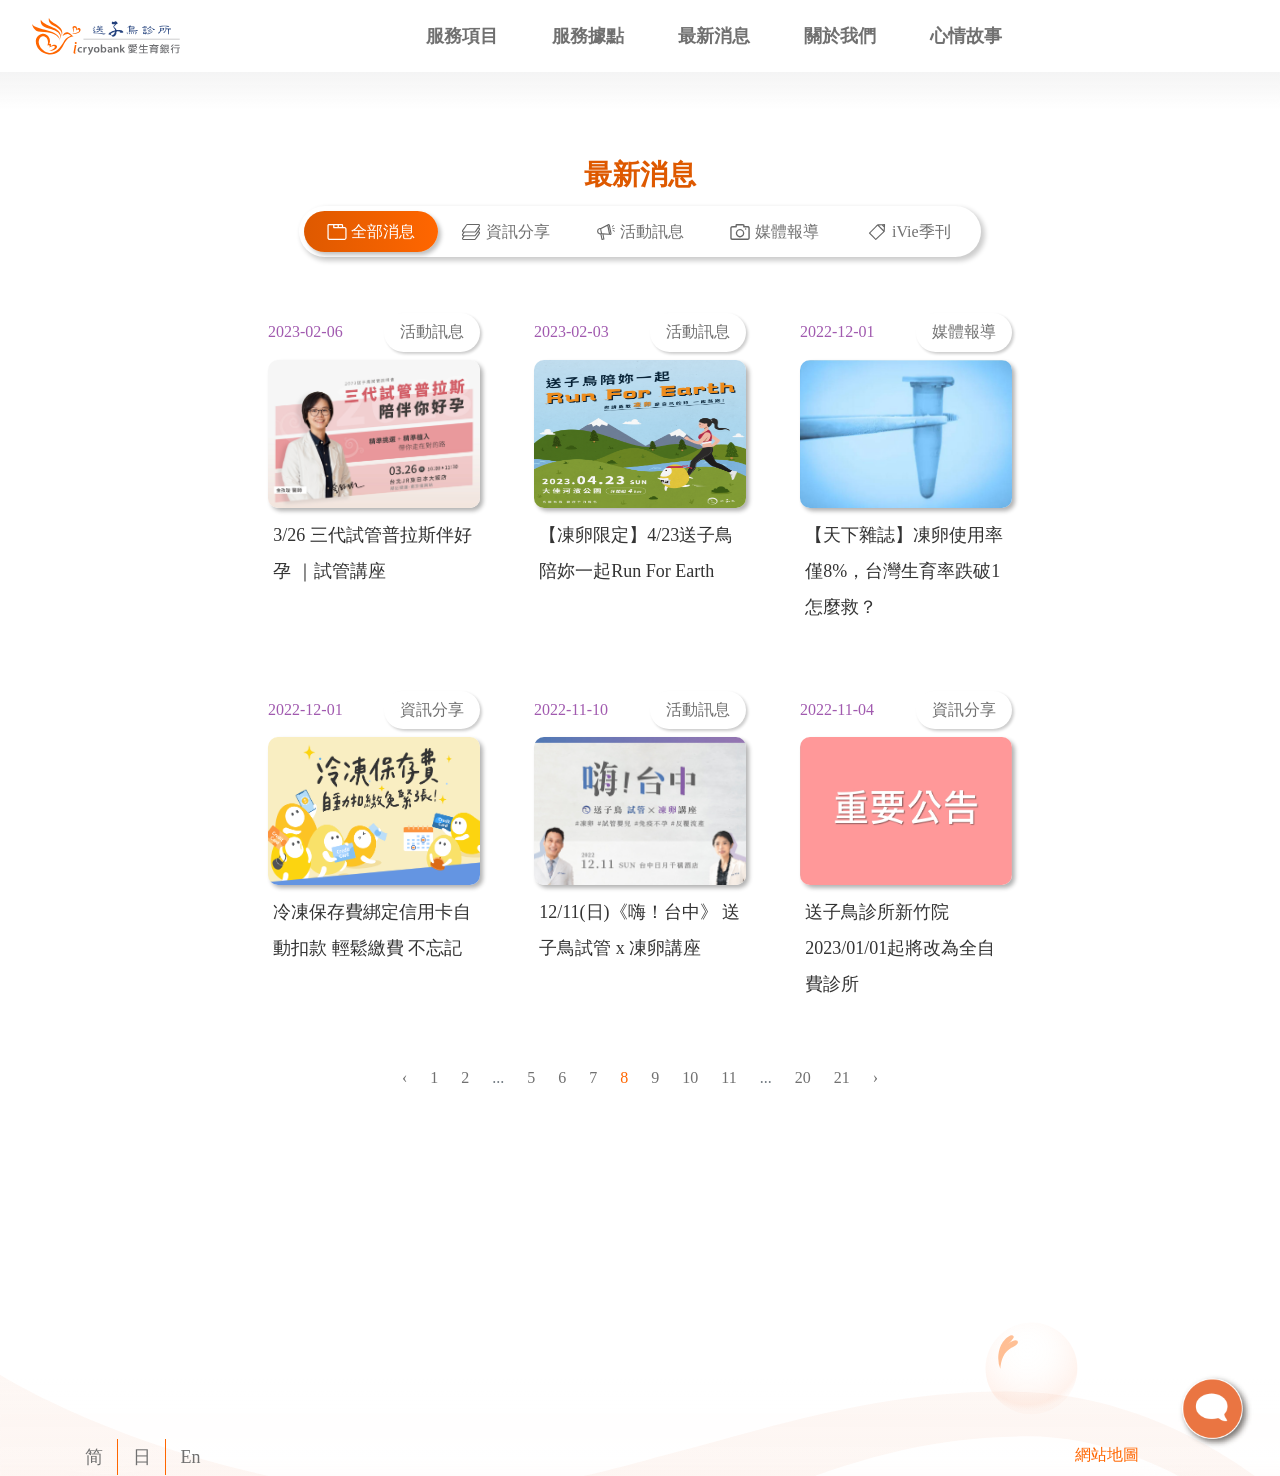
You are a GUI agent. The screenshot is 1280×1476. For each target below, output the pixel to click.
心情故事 (966, 36)
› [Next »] (875, 1077)
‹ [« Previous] (404, 1077)
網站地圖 (1107, 1454)
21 (842, 1077)
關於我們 (840, 36)
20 (803, 1077)
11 (728, 1077)
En (191, 1457)
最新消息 (714, 36)
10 (690, 1077)
